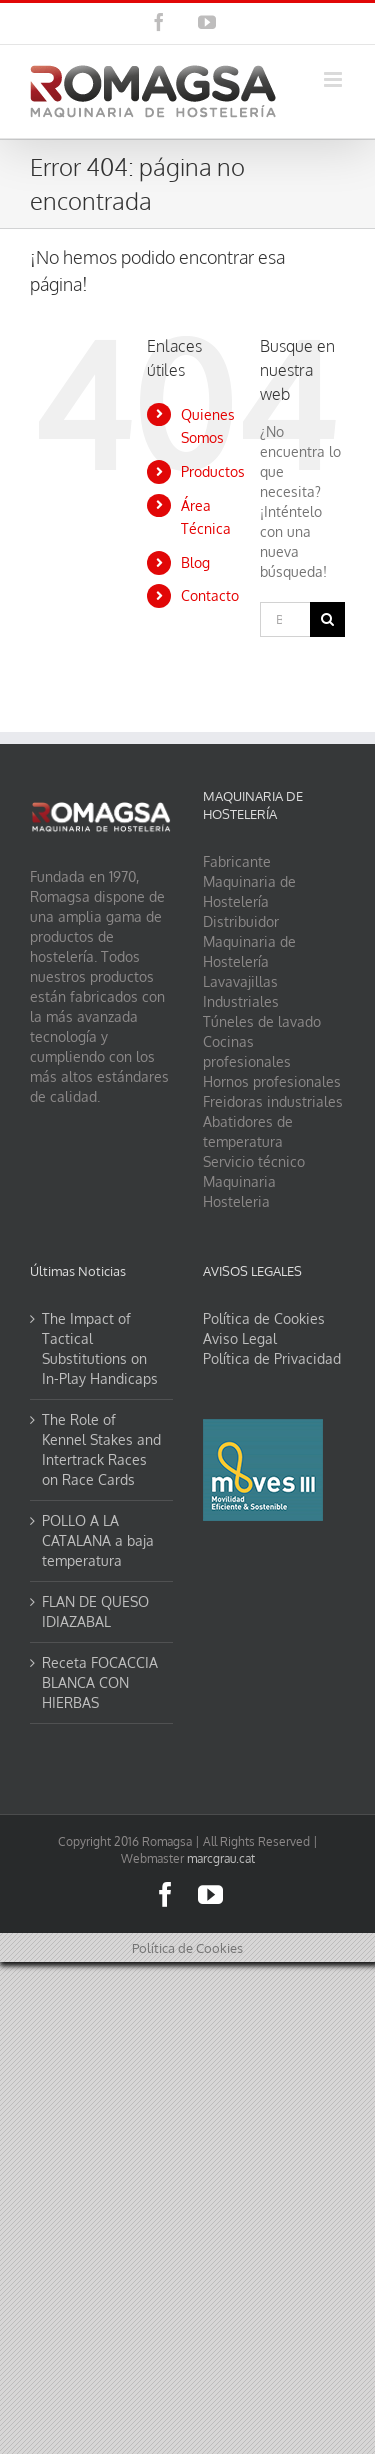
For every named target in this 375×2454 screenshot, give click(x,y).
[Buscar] (327, 619)
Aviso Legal (240, 1338)
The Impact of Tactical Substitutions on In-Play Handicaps (100, 1348)
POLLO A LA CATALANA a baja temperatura (98, 1540)
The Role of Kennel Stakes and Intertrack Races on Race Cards (101, 1449)
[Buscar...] (285, 619)
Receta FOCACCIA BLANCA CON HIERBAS (100, 1682)
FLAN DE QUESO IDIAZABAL (95, 1611)
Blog (195, 562)
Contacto (210, 595)
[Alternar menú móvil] (334, 79)
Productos (213, 471)
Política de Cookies (264, 1318)
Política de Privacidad (272, 1358)
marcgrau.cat (221, 1858)
